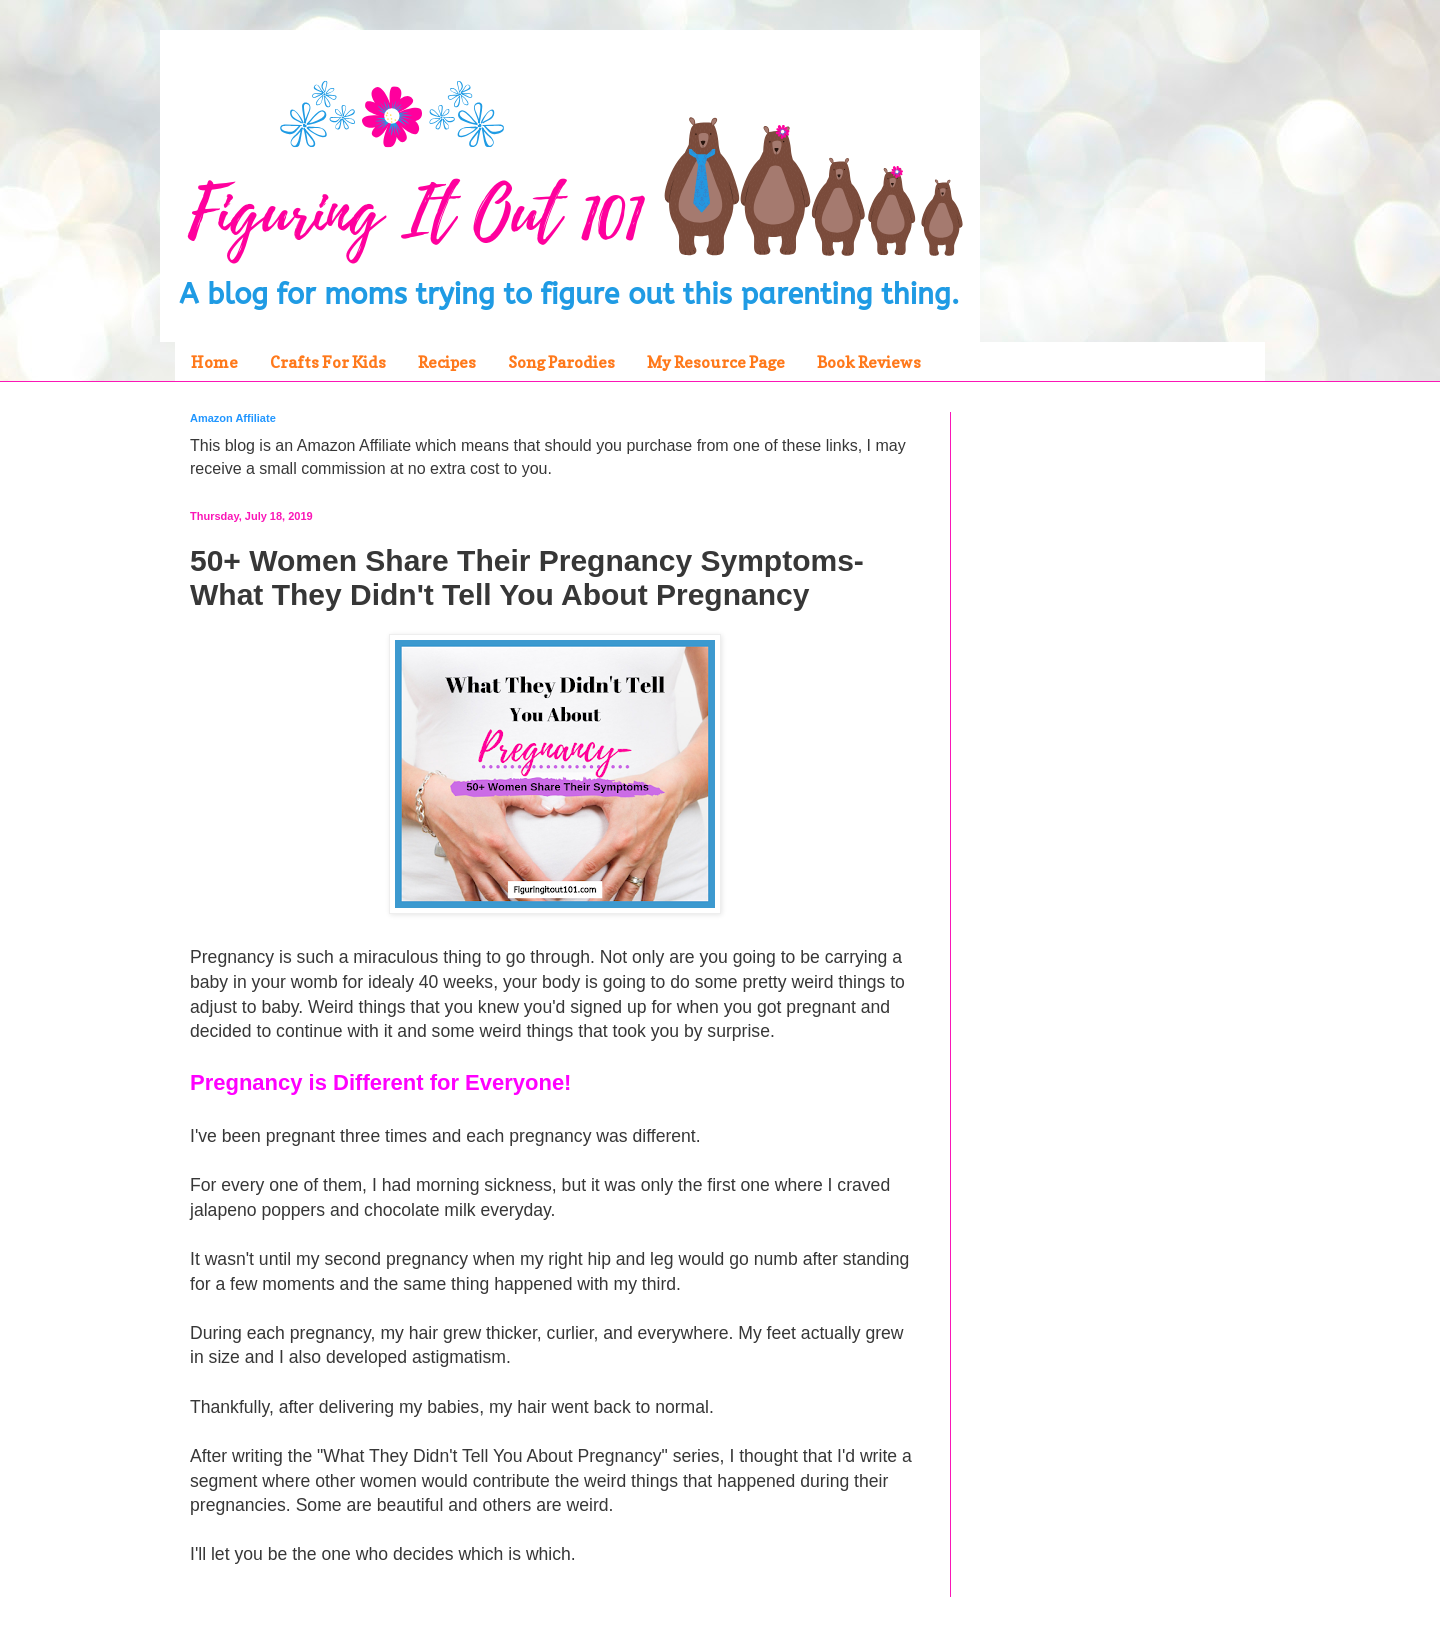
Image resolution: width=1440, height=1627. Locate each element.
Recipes (447, 362)
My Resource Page (716, 362)
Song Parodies (561, 362)
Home (214, 362)
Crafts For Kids (328, 362)
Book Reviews (869, 362)
